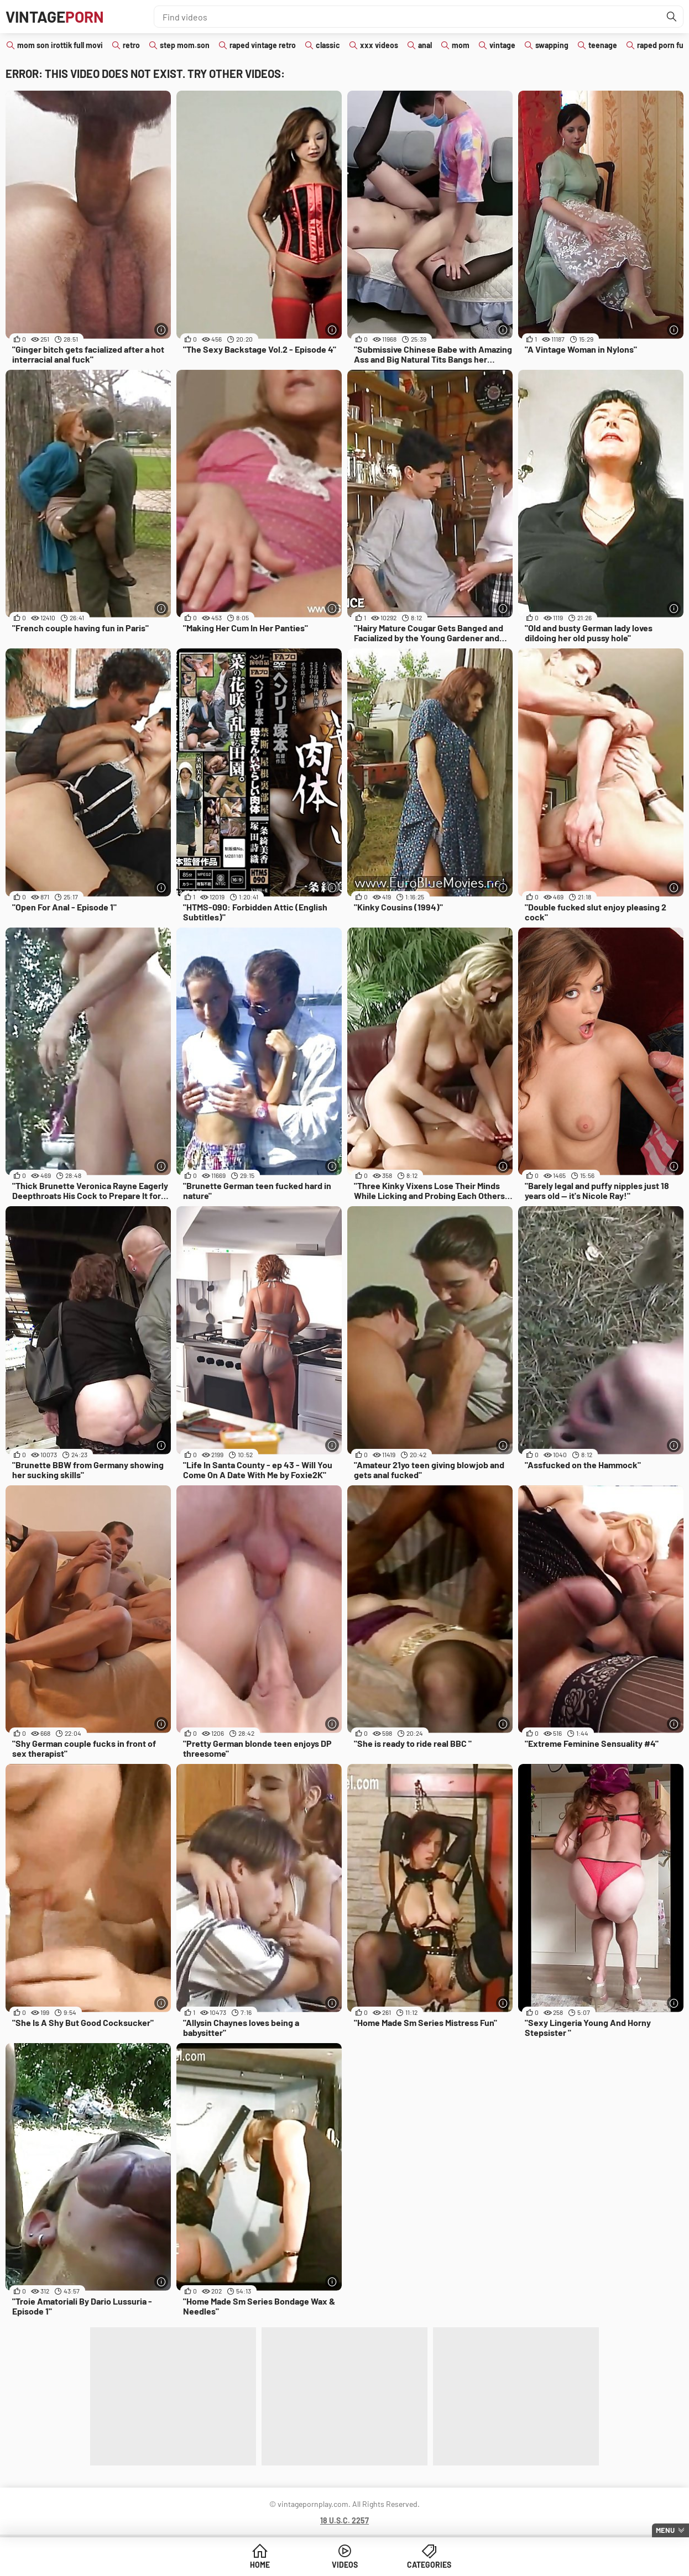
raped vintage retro (262, 45)
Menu (665, 2530)
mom (460, 45)
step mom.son (185, 45)
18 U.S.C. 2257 (344, 2520)
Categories (429, 2564)
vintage (502, 45)
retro (131, 45)
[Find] (672, 16)
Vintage (55, 16)
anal (425, 45)
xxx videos (379, 45)
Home (260, 2564)
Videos (345, 2564)
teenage (602, 45)
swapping (551, 45)
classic (328, 45)
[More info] (161, 330)
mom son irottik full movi (60, 45)
